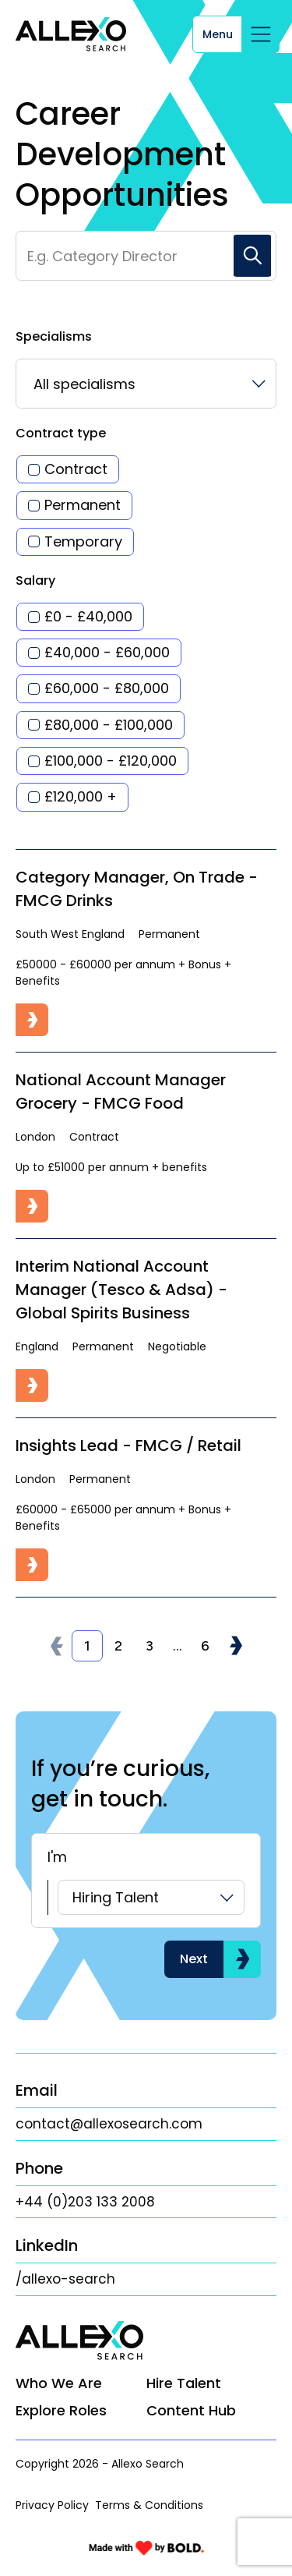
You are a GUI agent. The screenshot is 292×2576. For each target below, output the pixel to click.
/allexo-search (65, 2279)
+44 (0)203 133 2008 (85, 2201)
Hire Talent (183, 2383)
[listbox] (146, 384)
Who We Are (59, 2383)
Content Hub (191, 2410)
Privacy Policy (52, 2505)
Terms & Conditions (149, 2505)
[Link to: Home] (71, 34)
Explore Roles (61, 2410)
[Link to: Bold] (146, 2548)
